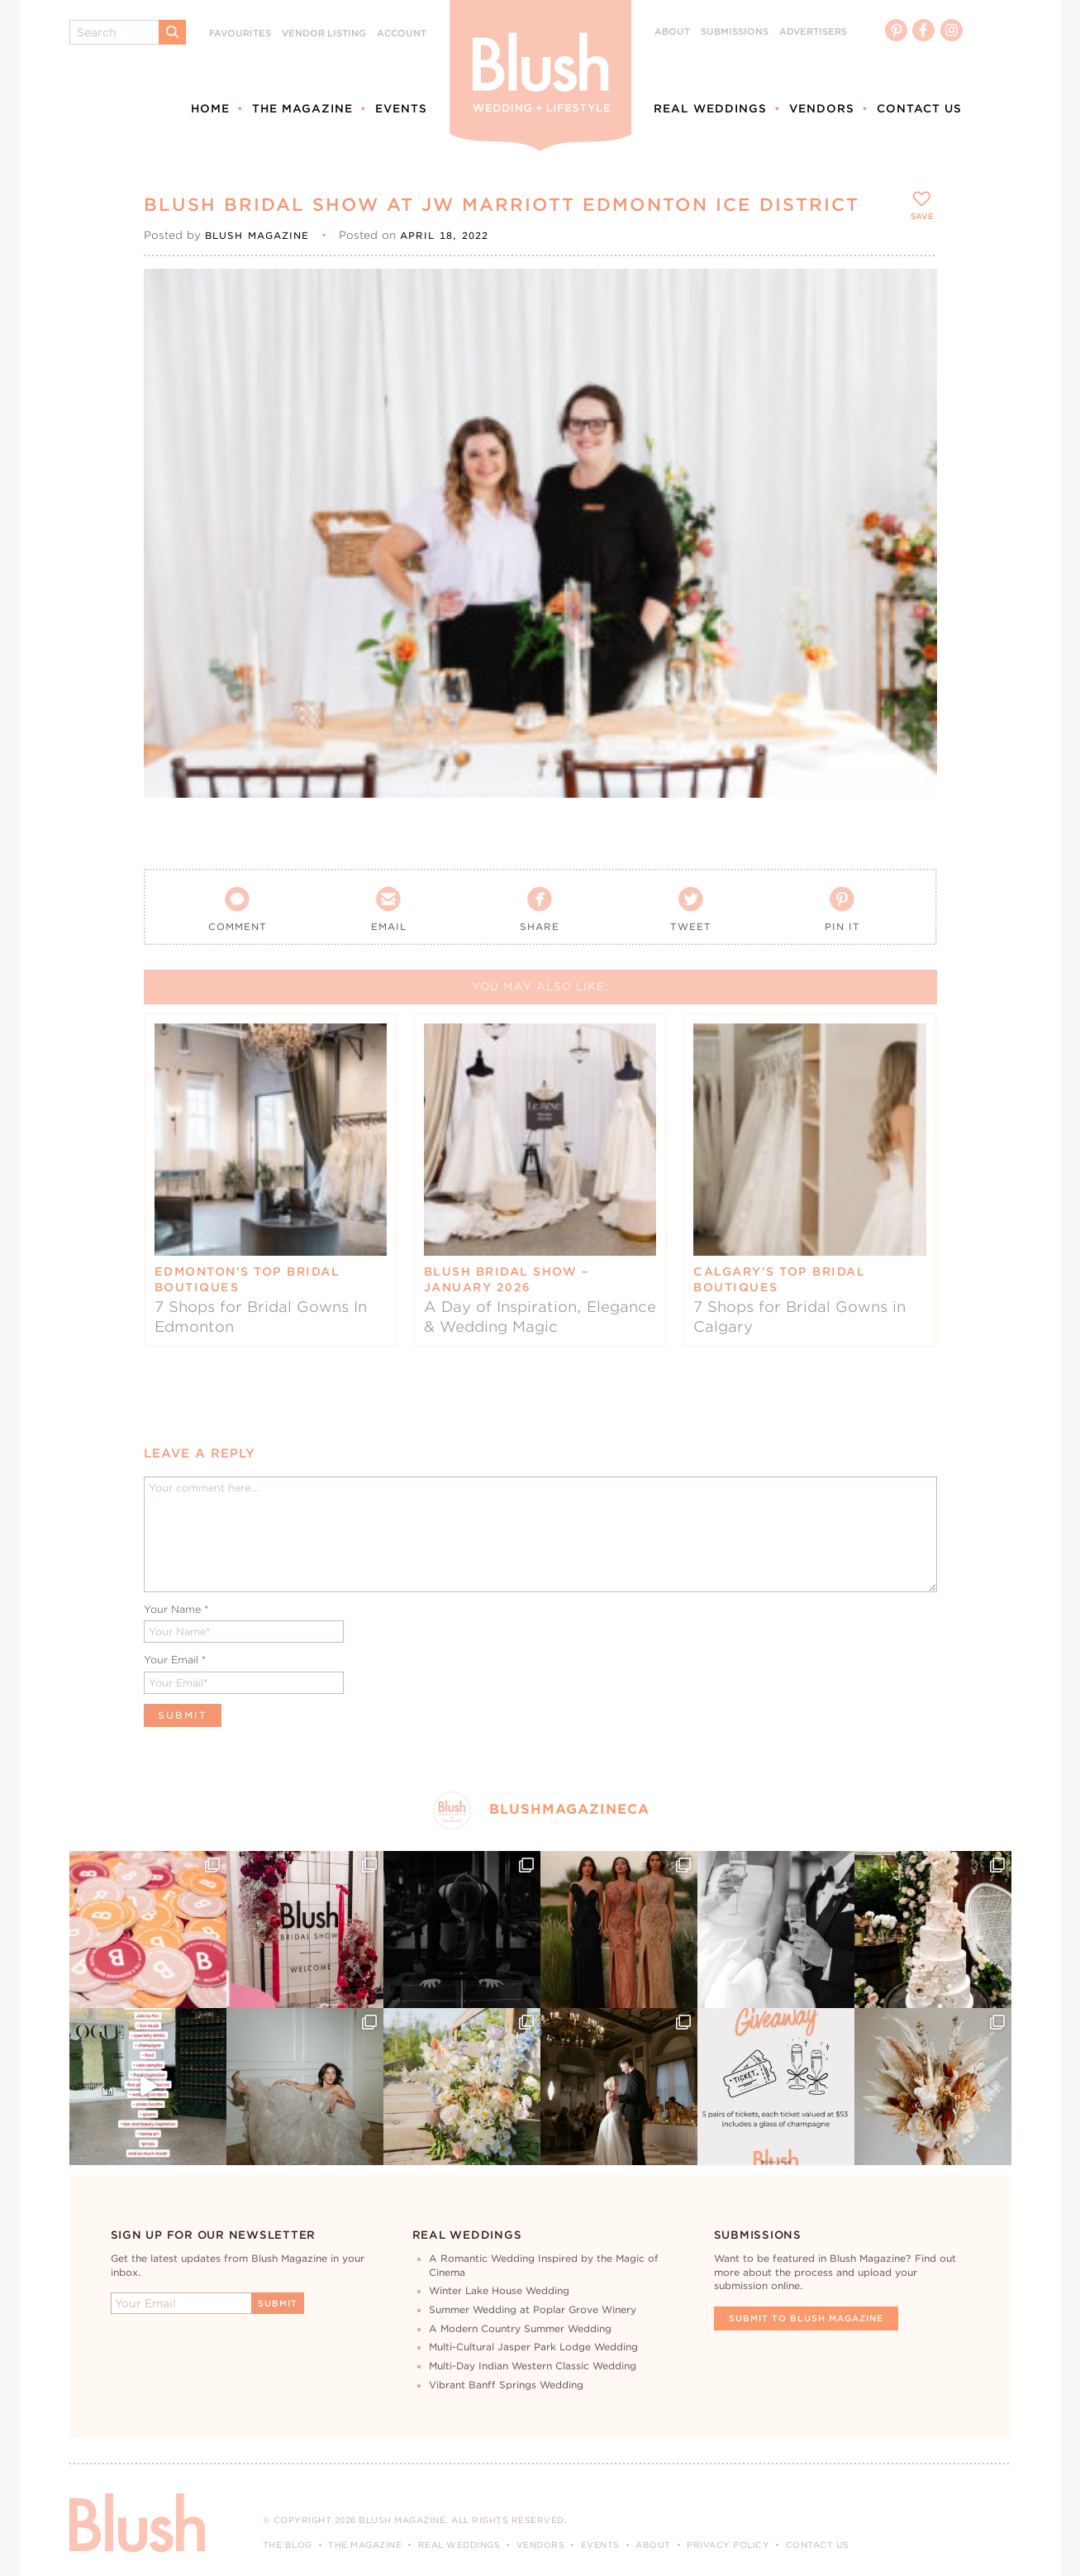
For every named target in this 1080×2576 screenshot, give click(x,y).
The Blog (287, 2545)
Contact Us (919, 108)
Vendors (821, 108)
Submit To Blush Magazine (806, 2318)
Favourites (240, 33)
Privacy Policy (728, 2545)
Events (401, 108)
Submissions (734, 31)
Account (401, 33)
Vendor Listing (324, 33)
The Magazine (302, 108)
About (672, 31)
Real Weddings (710, 108)
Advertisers (813, 31)
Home (210, 108)
